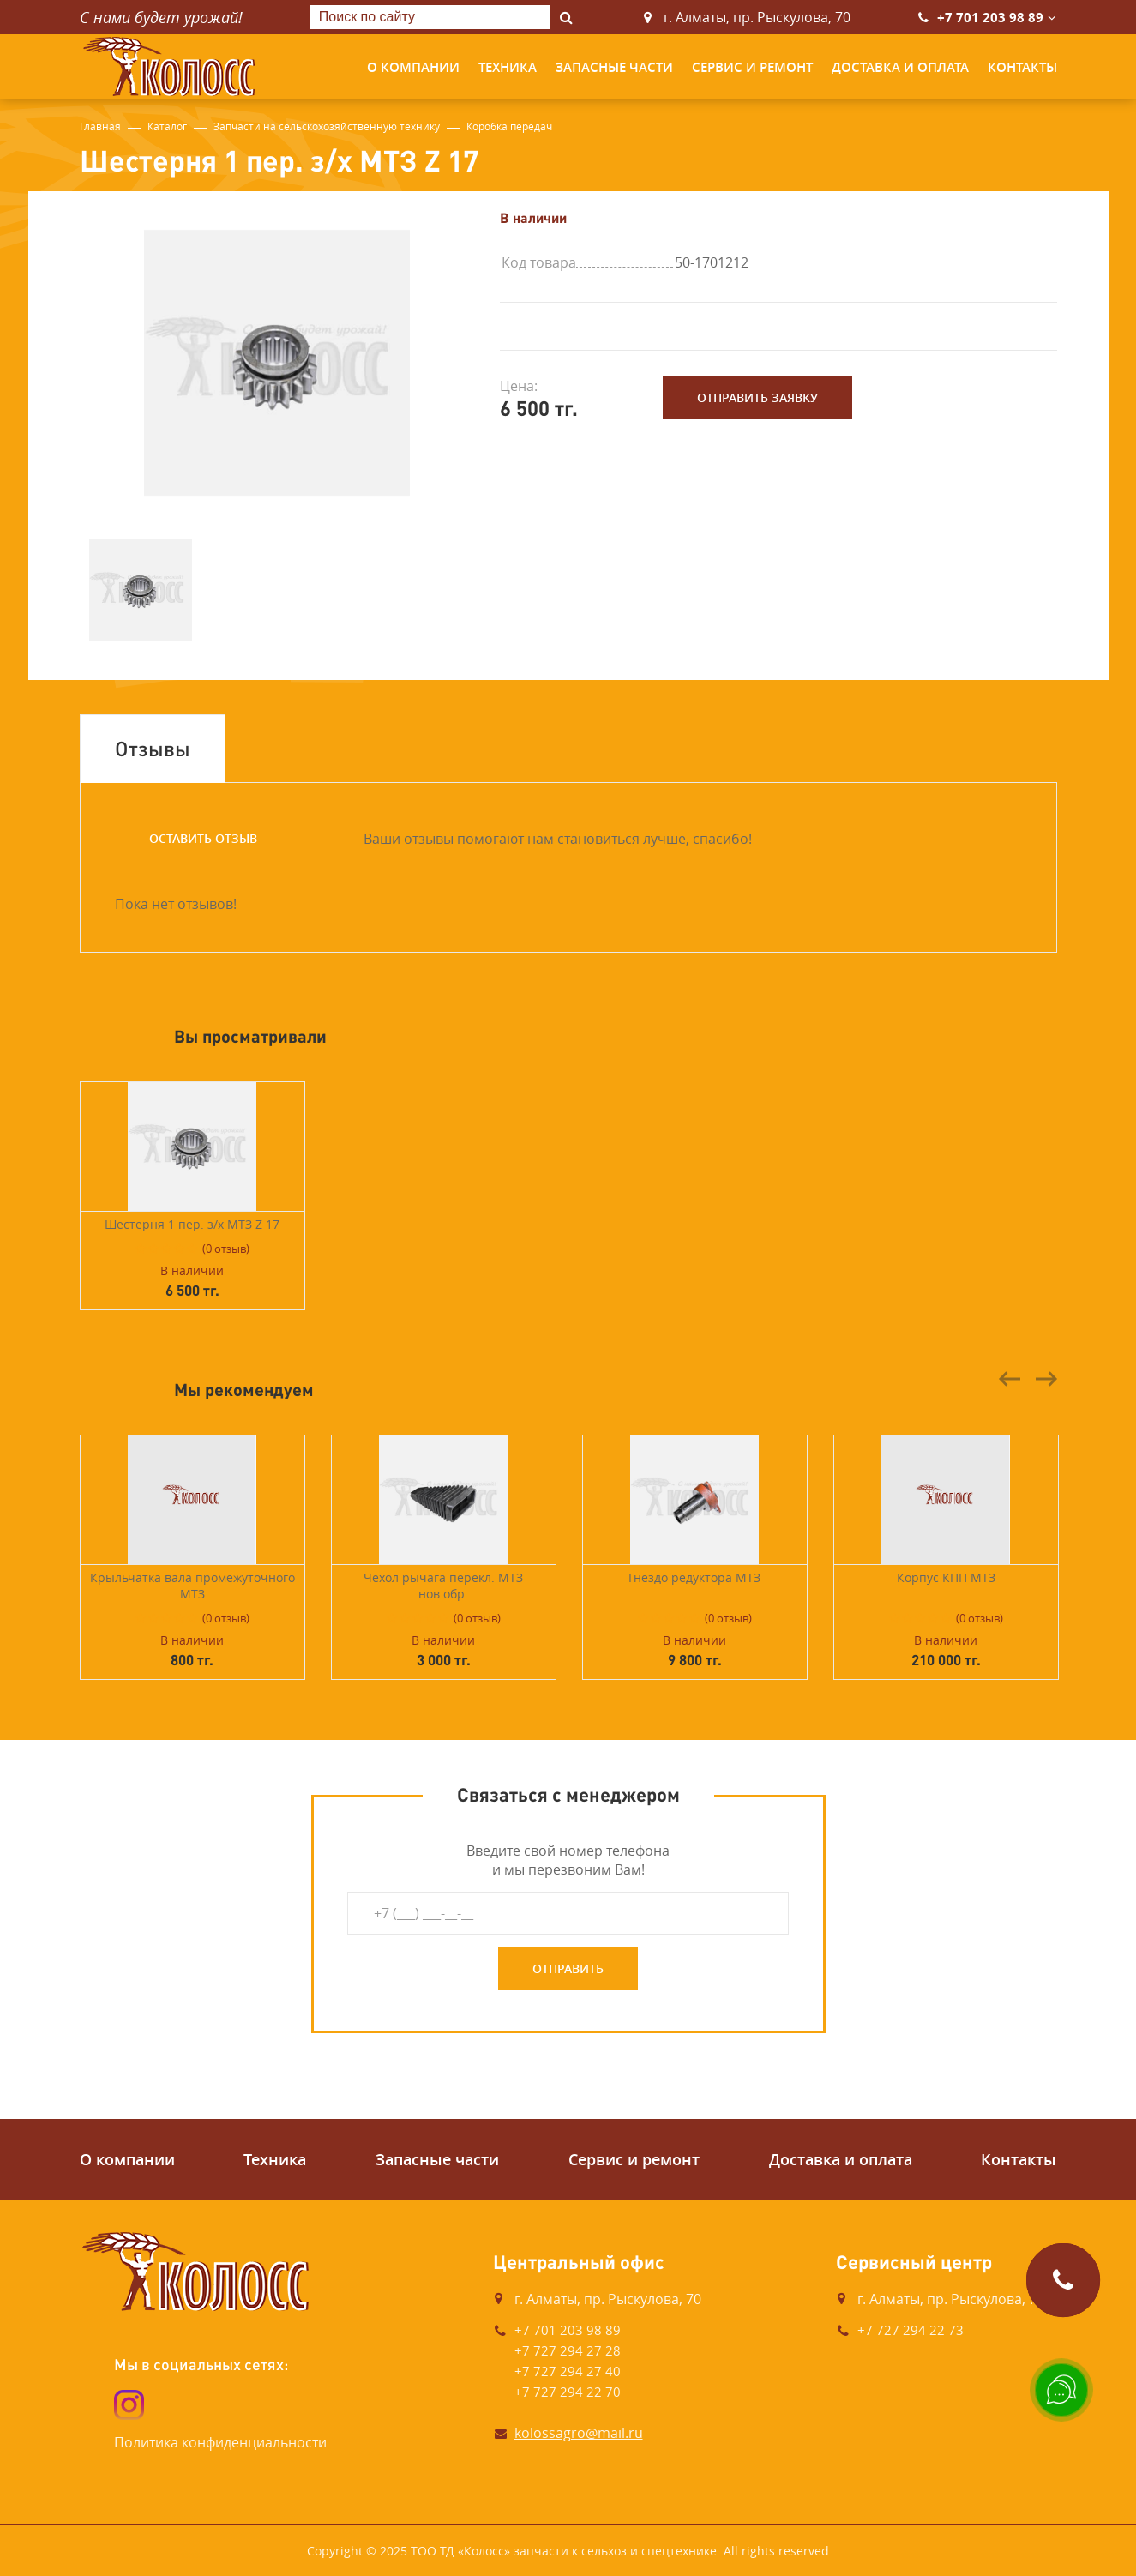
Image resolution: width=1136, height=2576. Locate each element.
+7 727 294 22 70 (567, 2391)
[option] (277, 362)
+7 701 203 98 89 (990, 18)
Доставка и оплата (900, 67)
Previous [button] (1010, 1379)
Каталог (167, 126)
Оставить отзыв (203, 838)
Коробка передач (509, 126)
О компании (413, 67)
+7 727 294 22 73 (910, 2329)
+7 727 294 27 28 (567, 2350)
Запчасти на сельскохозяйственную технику (326, 126)
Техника (507, 67)
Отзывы (152, 748)
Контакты (1022, 67)
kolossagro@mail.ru (578, 2432)
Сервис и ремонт (752, 67)
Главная (100, 126)
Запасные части (614, 67)
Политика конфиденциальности (220, 2442)
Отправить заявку (757, 397)
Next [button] (1046, 1379)
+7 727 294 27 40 (567, 2371)
